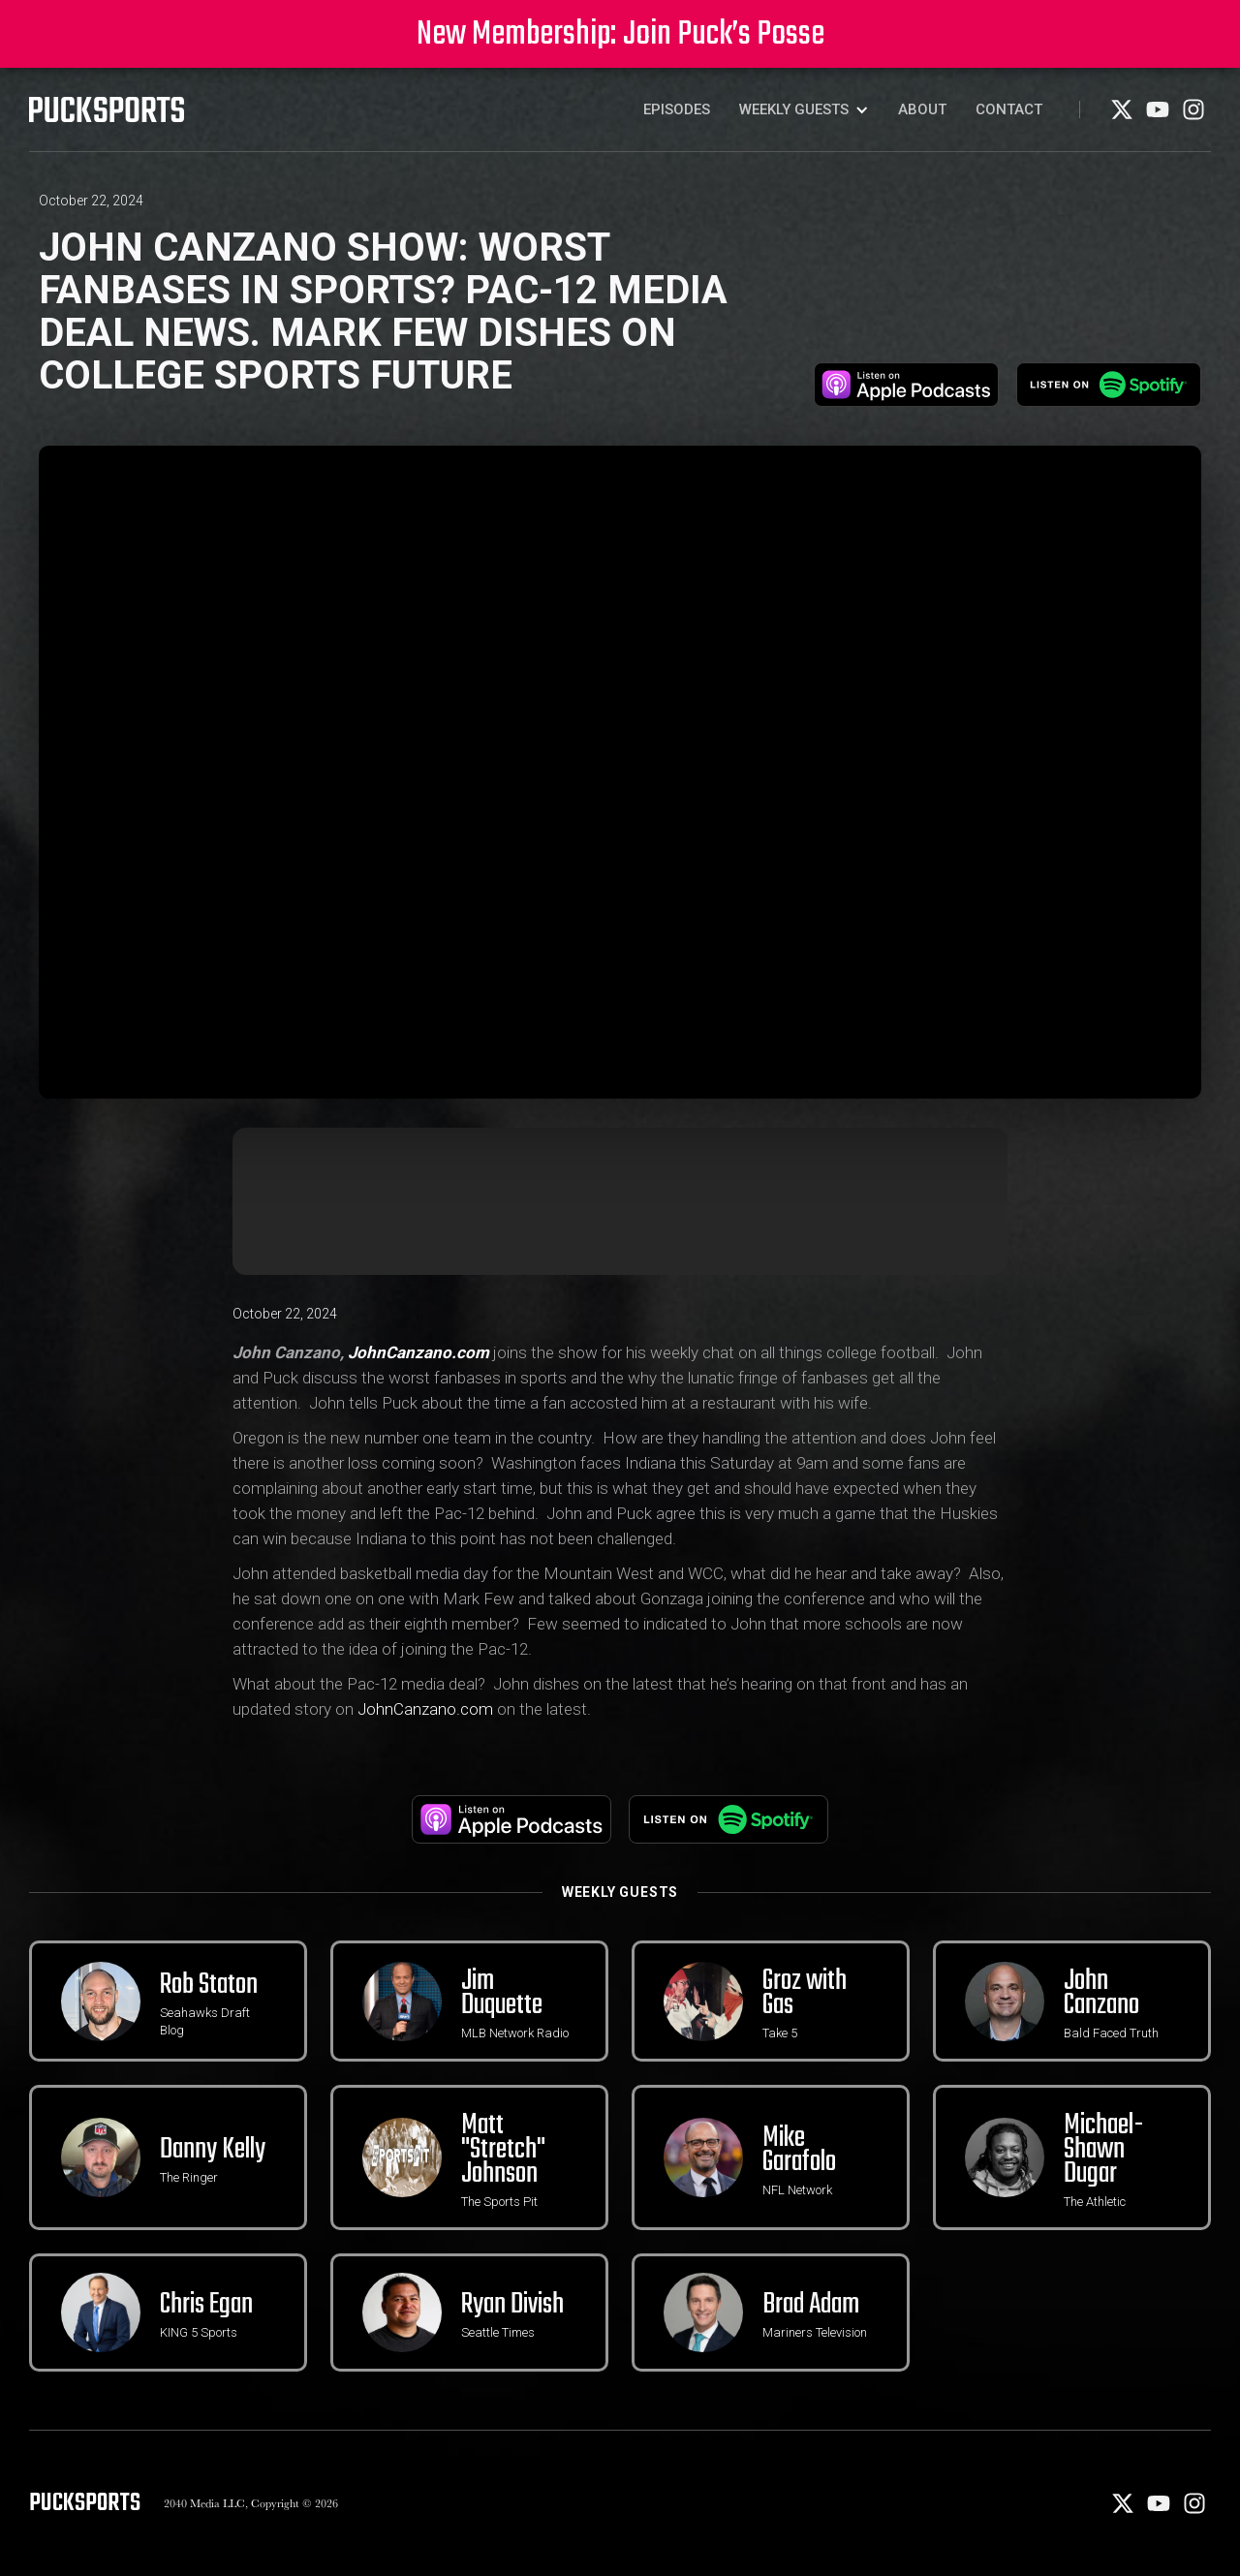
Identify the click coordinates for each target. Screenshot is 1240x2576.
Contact (1009, 109)
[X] (1123, 116)
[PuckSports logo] (106, 109)
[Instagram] (1193, 116)
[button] (804, 109)
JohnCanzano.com (425, 1709)
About (922, 109)
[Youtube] (1159, 116)
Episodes (676, 109)
